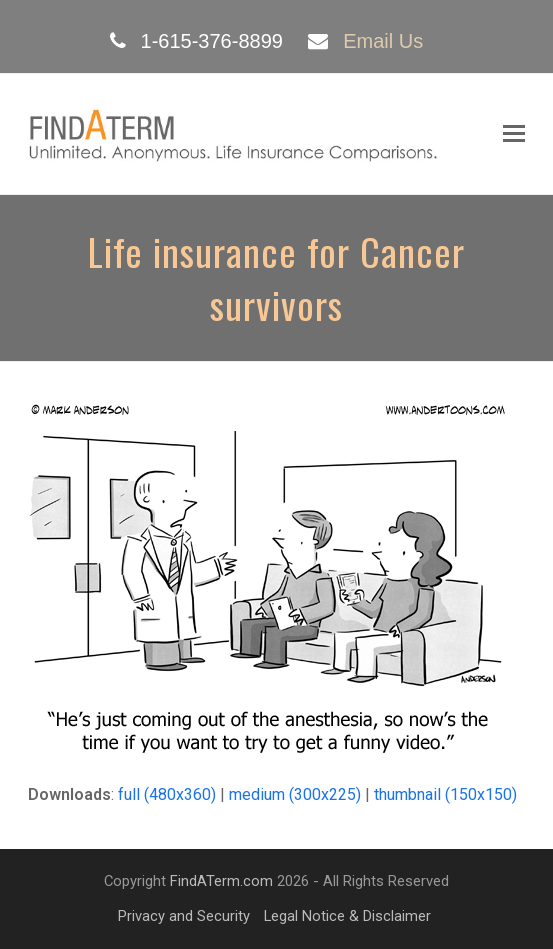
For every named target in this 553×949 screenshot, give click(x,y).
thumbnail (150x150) (445, 794)
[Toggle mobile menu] (514, 134)
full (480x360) (167, 794)
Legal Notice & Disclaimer (347, 916)
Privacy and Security (184, 916)
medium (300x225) (295, 794)
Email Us (383, 41)
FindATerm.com (221, 881)
